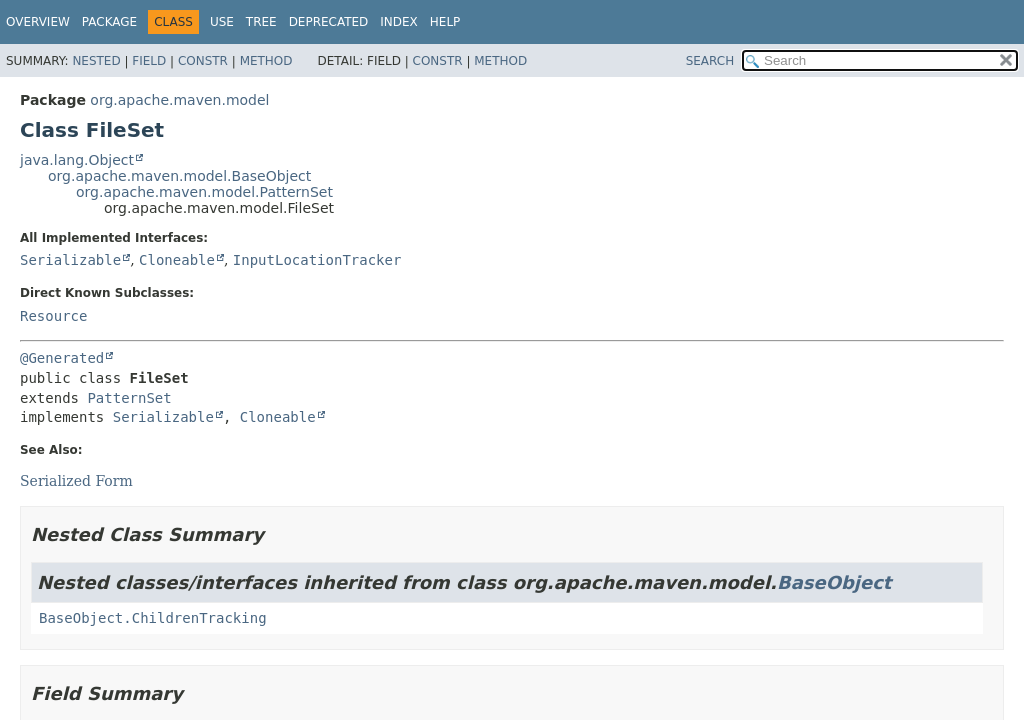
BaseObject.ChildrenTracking (153, 618)
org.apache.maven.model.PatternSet (204, 192)
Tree (261, 22)
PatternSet (129, 398)
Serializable (70, 260)
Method (266, 61)
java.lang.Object (77, 160)
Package (109, 22)
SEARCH (710, 61)
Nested (96, 61)
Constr (203, 61)
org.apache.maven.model (179, 100)
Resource (53, 316)
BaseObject (834, 582)
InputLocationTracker (317, 260)
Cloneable (177, 260)
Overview (38, 22)
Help (445, 22)
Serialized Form (76, 481)
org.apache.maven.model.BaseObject (179, 176)
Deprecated (329, 22)
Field (149, 61)
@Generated (62, 358)
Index (399, 22)
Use (222, 22)
